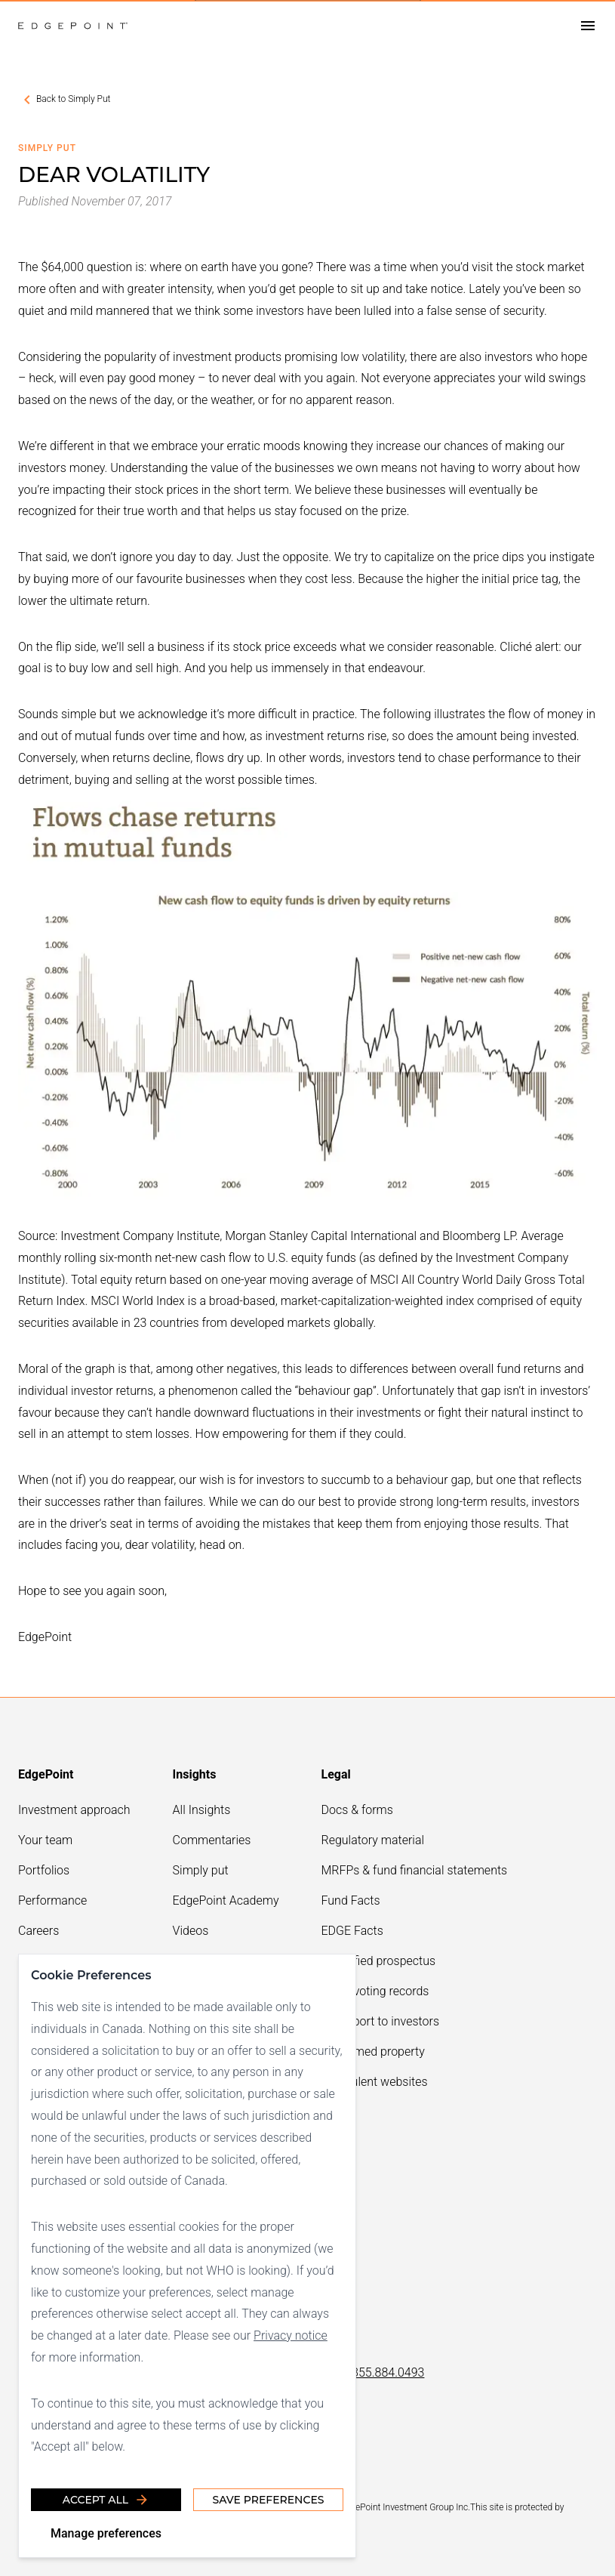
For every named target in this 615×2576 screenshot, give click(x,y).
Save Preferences (268, 2500)
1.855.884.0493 (383, 2372)
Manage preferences (106, 2533)
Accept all (106, 2499)
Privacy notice (290, 2335)
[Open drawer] (588, 26)
